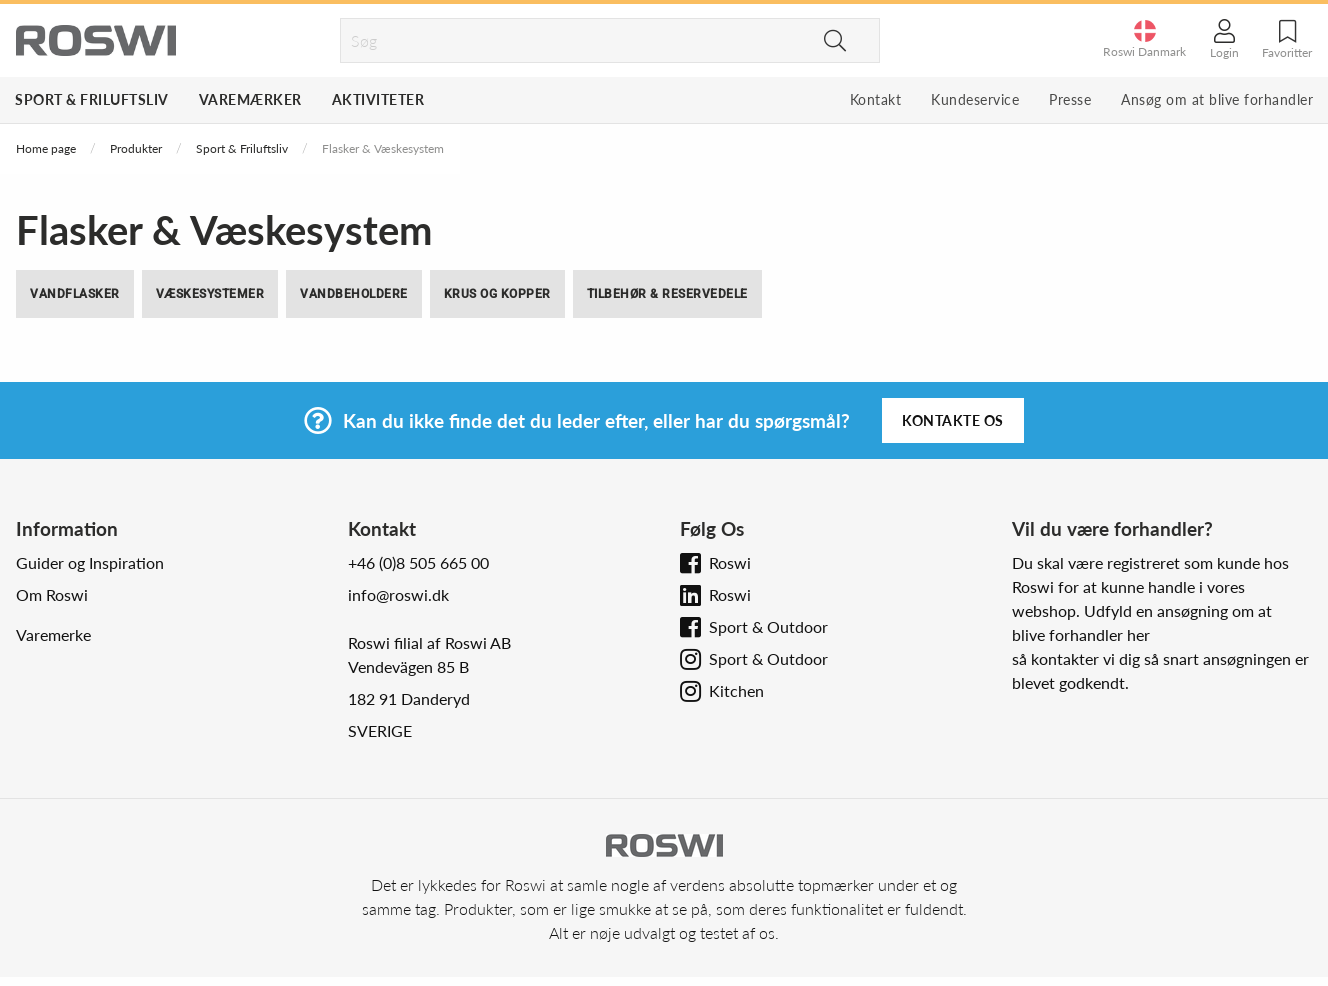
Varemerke (53, 634)
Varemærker (250, 99)
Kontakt (876, 99)
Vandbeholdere (354, 294)
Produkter (136, 148)
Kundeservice (975, 99)
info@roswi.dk (398, 594)
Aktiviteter (378, 99)
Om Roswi (52, 594)
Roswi (730, 562)
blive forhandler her (1081, 634)
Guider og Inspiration (90, 562)
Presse (1070, 99)
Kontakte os (953, 420)
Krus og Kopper (497, 294)
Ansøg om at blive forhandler (1217, 99)
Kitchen (736, 690)
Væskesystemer (210, 294)
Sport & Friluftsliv (92, 99)
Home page (46, 148)
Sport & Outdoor (768, 626)
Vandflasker (75, 294)
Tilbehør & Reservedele (667, 294)
